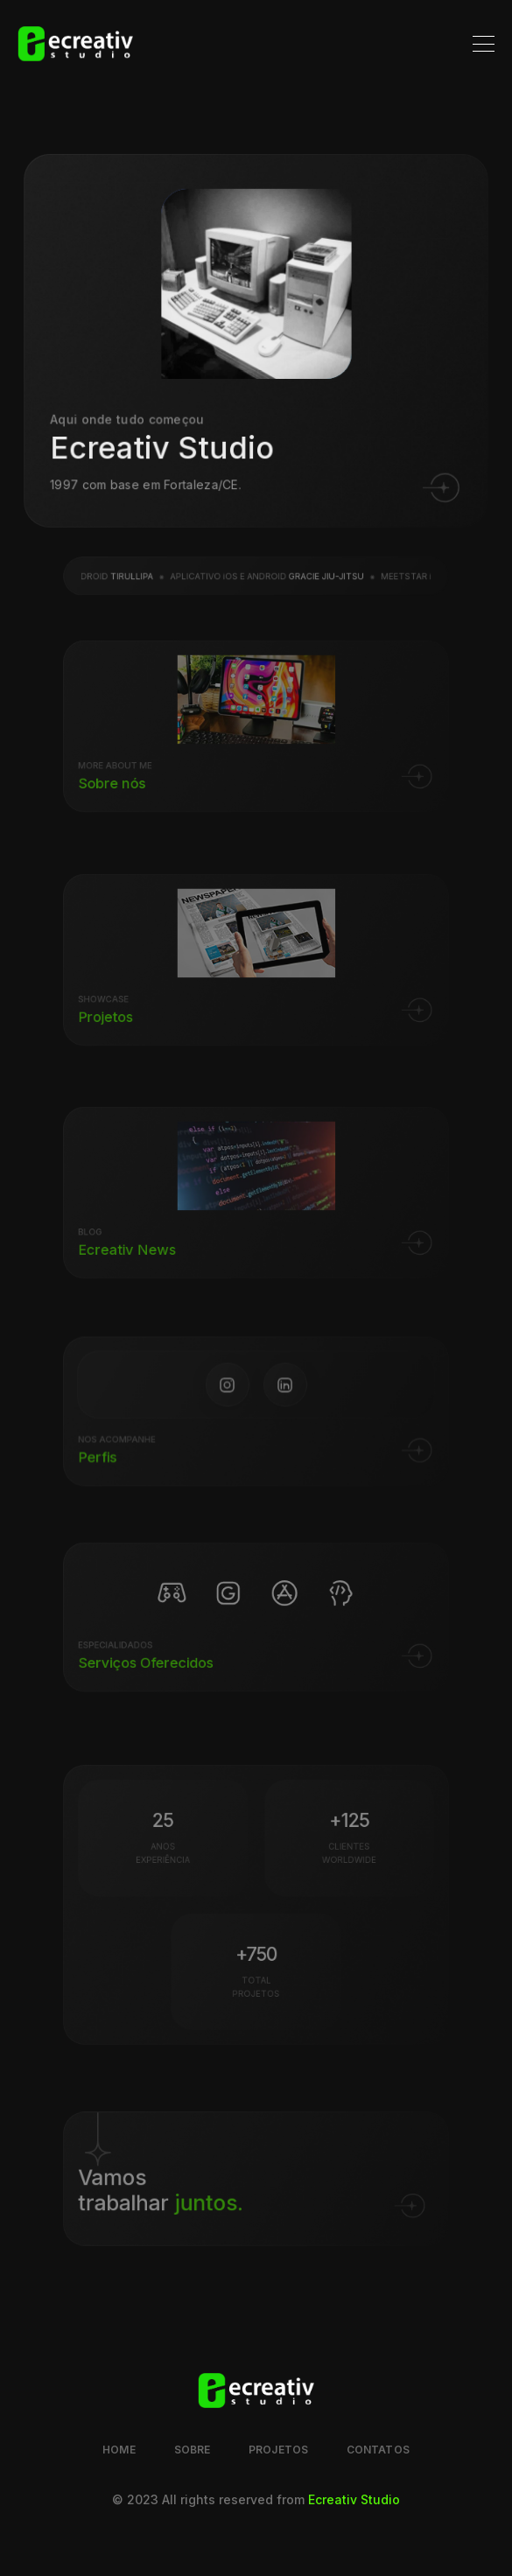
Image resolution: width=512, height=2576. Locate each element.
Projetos (278, 2449)
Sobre (192, 2449)
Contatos (378, 2449)
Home (118, 2449)
